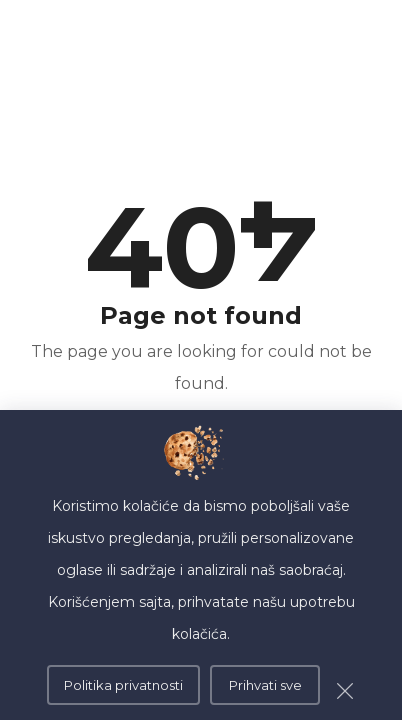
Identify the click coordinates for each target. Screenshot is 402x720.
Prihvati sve (265, 685)
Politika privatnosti (123, 685)
